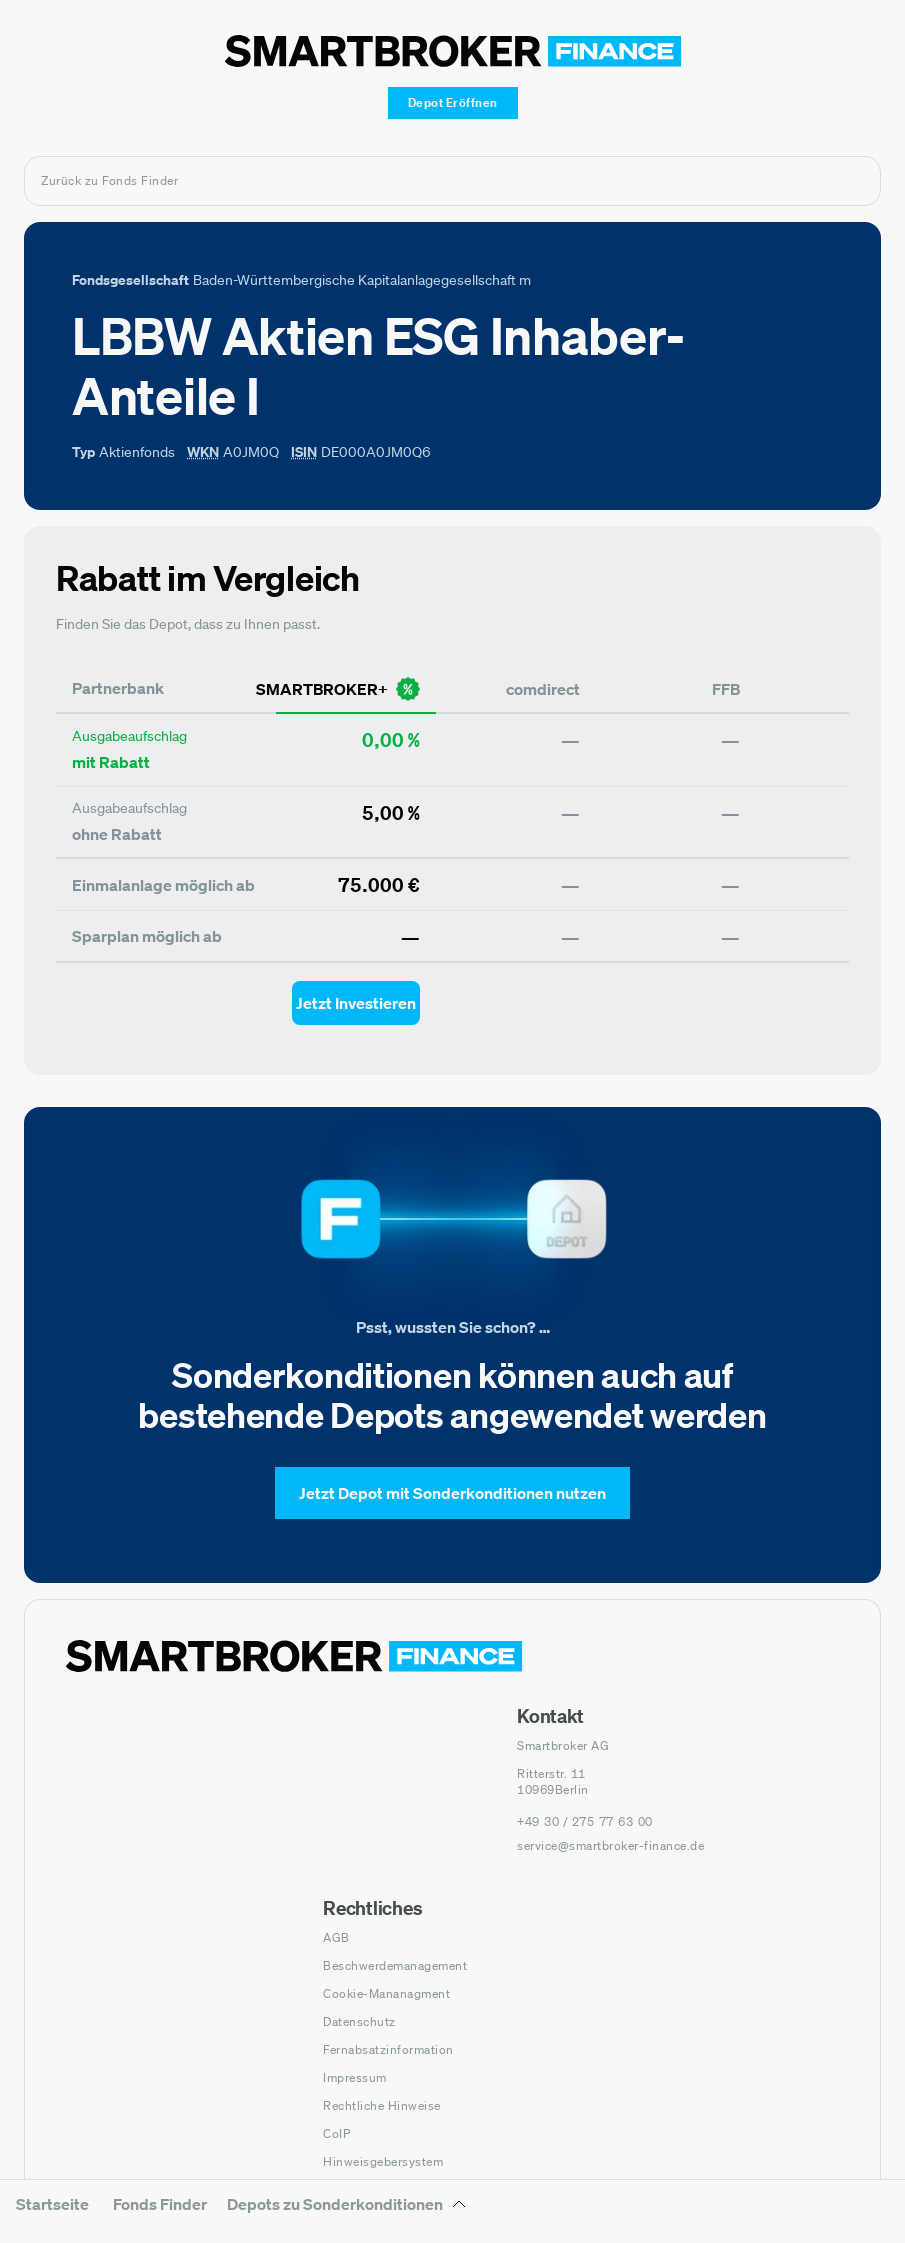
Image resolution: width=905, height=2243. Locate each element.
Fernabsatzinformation (388, 2049)
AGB (336, 1937)
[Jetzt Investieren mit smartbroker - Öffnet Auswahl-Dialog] (356, 1003)
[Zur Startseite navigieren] (294, 1656)
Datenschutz (359, 2021)
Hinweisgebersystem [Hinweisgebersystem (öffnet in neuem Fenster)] (383, 2161)
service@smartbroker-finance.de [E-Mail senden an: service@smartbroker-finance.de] (610, 1845)
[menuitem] (52, 2217)
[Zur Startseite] (453, 51)
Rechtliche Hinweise (382, 2105)
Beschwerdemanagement (395, 1965)
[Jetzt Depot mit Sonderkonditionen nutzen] (452, 1493)
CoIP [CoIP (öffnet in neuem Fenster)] (336, 2133)
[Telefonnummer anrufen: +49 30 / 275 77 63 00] (585, 1822)
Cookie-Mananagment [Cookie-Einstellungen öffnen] (386, 1993)
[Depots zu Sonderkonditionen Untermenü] (347, 2211)
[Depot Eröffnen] (453, 103)
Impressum (355, 2077)
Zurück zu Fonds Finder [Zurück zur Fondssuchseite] (109, 180)
